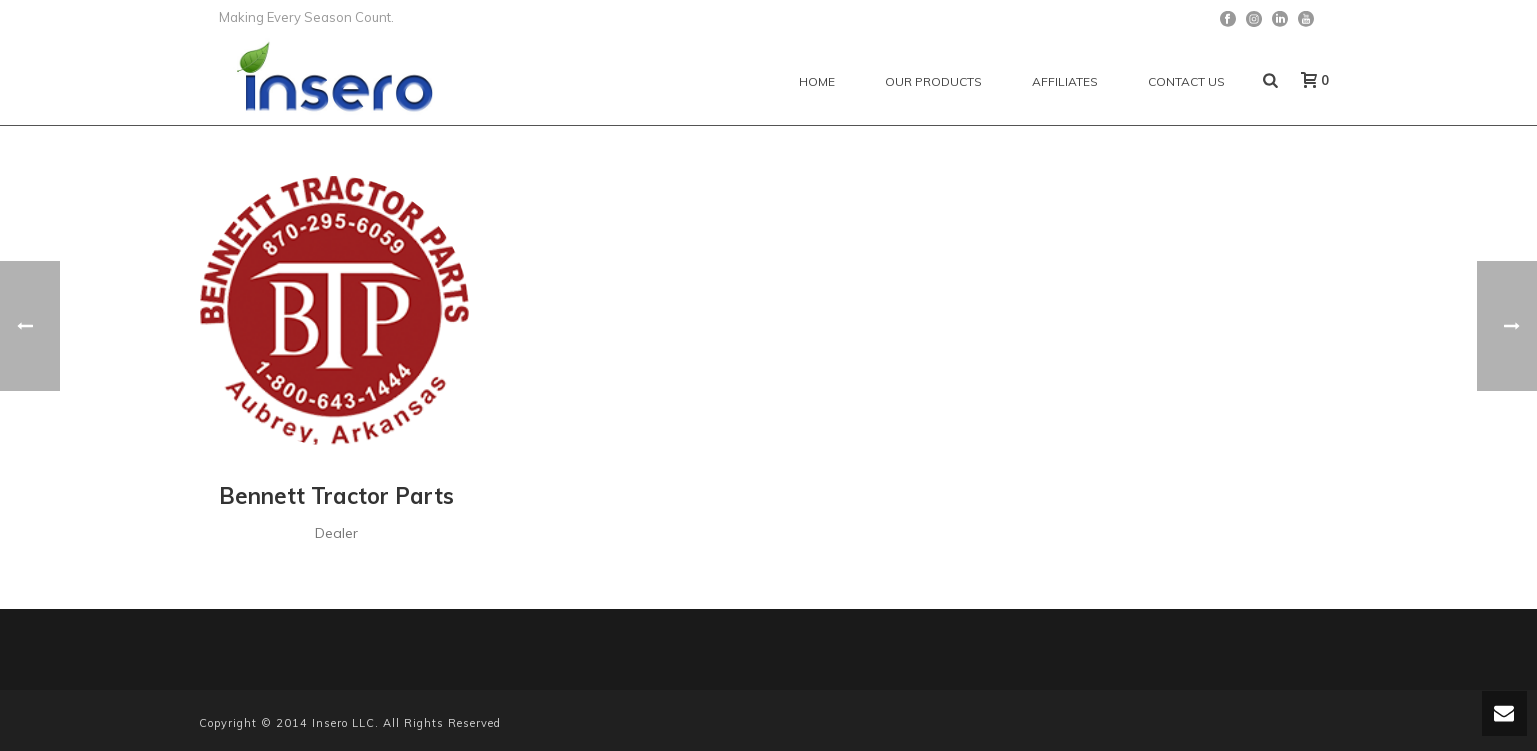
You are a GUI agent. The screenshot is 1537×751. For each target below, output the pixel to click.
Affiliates (1065, 81)
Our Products (933, 81)
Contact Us (1186, 81)
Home (817, 81)
